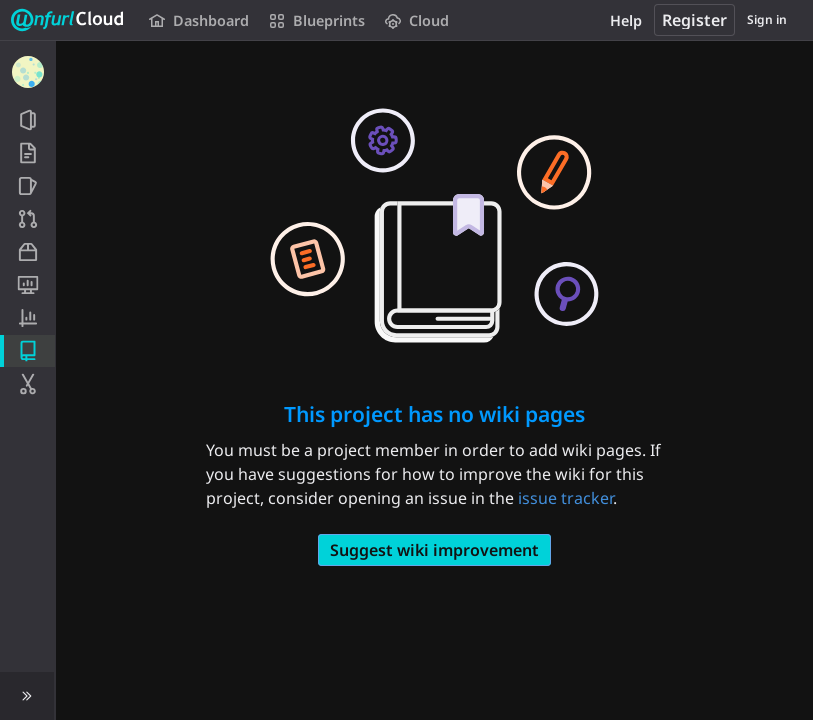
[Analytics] (27, 318)
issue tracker (565, 498)
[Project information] (27, 120)
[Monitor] (27, 285)
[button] (27, 696)
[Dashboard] (28, 72)
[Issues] (27, 186)
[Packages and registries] (27, 252)
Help (626, 20)
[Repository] (27, 153)
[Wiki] (27, 351)
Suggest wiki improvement (434, 550)
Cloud (417, 20)
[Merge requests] (27, 219)
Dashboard (199, 20)
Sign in (767, 19)
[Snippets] (27, 384)
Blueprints (317, 20)
